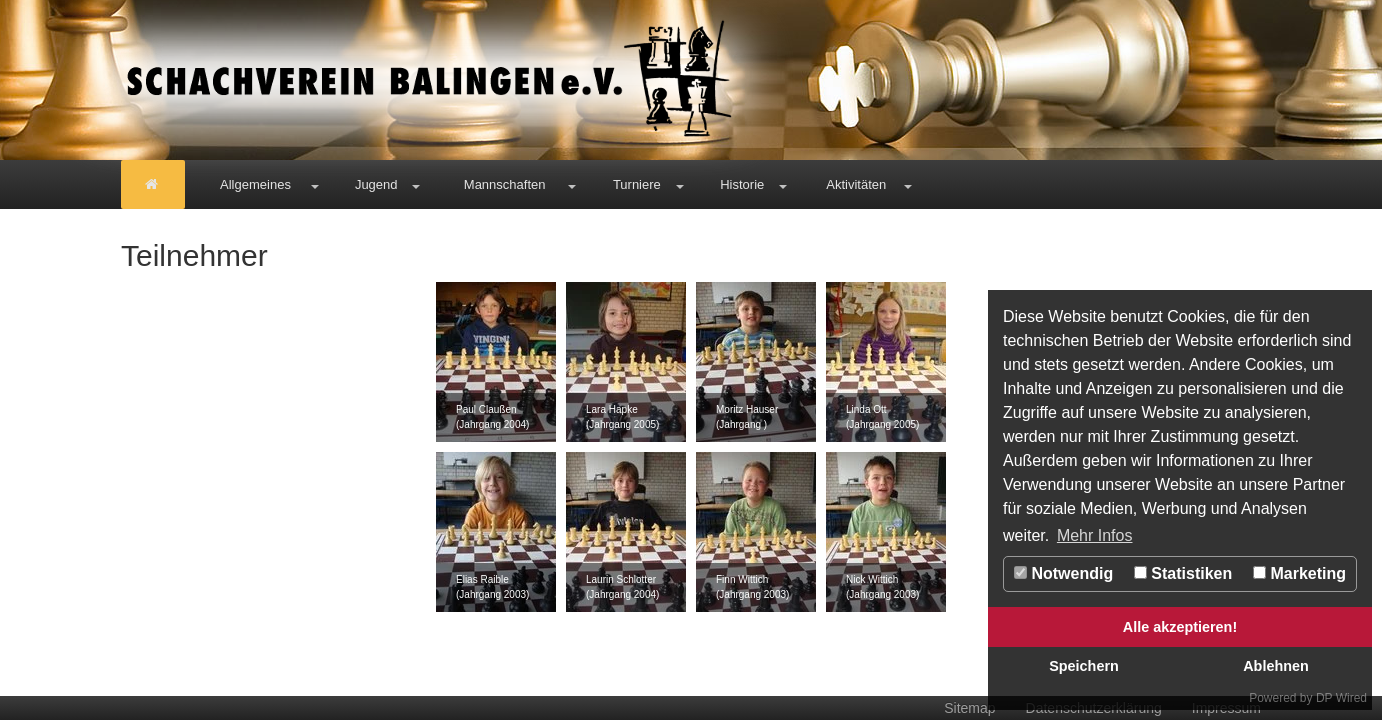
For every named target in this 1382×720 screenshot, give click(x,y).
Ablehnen (1276, 666)
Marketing (1299, 573)
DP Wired (1341, 698)
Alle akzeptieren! (1180, 627)
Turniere (637, 184)
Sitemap (969, 708)
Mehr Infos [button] (1095, 535)
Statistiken (1183, 573)
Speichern (1084, 666)
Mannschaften (505, 184)
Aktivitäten (856, 184)
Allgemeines (255, 184)
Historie (742, 184)
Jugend (376, 184)
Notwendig (1063, 573)
